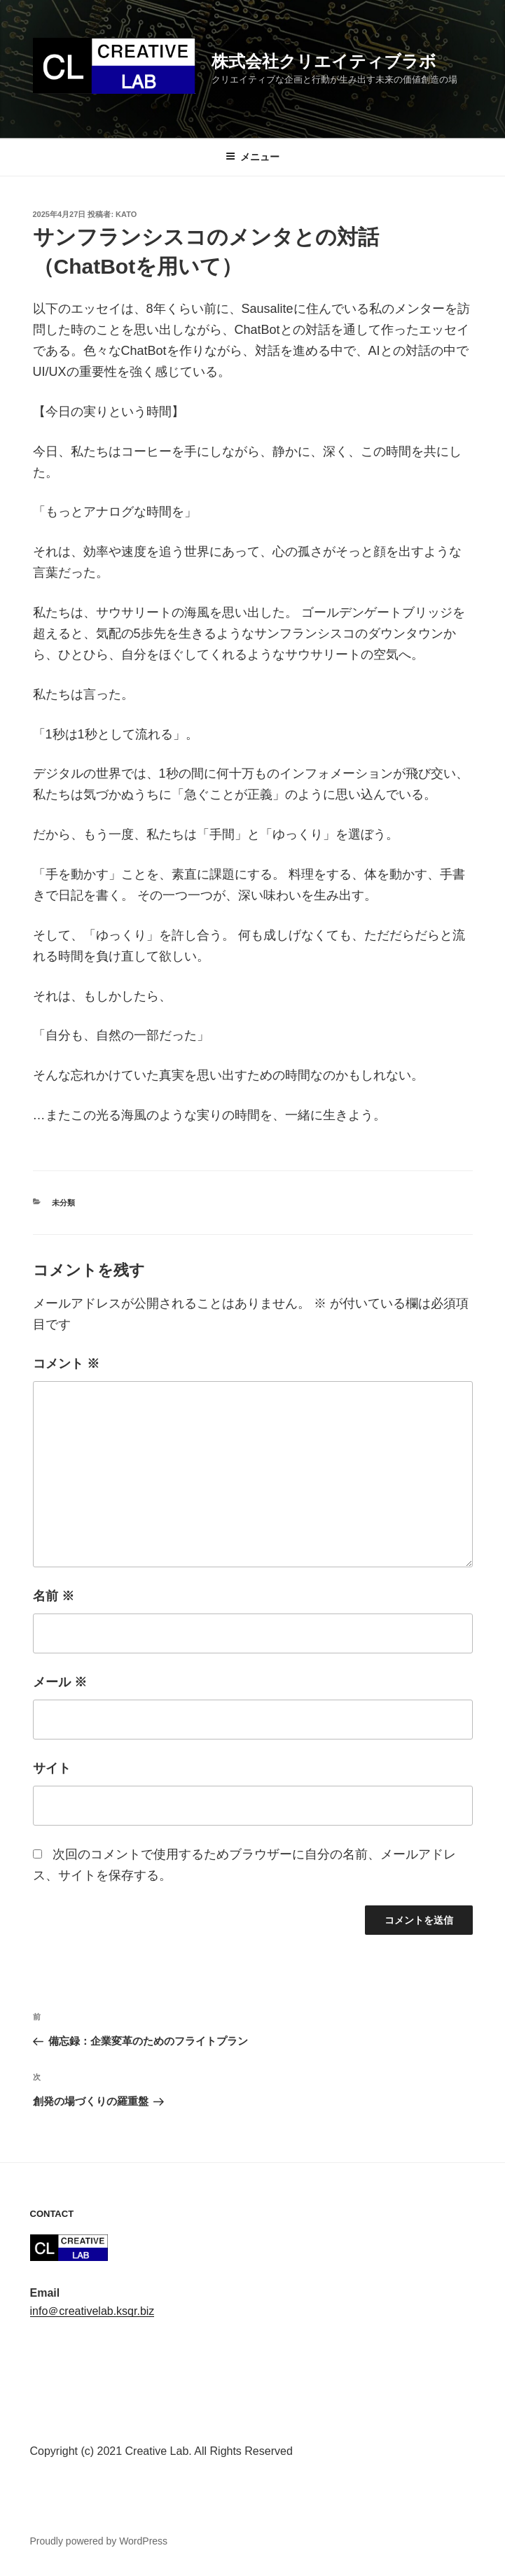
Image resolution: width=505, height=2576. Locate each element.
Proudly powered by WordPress (99, 2541)
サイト (52, 1768)
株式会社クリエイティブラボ (324, 61)
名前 (53, 1596)
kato (126, 214)
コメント (66, 1364)
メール (60, 1682)
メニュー (252, 156)
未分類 (63, 1202)
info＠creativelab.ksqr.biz (92, 2311)
